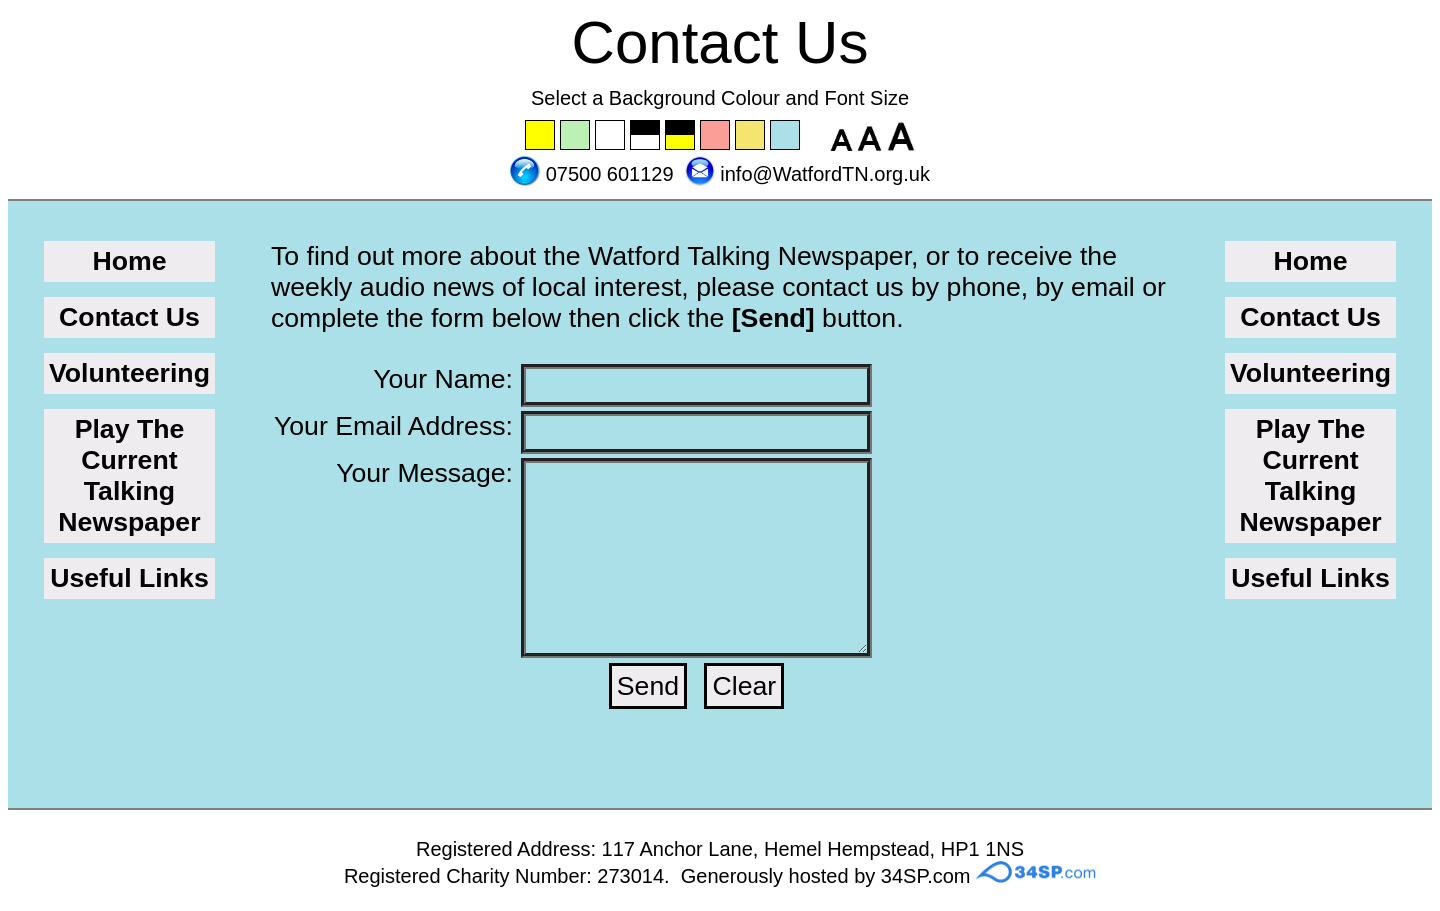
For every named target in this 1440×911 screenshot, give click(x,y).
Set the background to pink (716, 136)
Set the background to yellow (541, 136)
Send (648, 686)
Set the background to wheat (751, 136)
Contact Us (129, 317)
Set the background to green (576, 136)
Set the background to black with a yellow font (681, 136)
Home (129, 261)
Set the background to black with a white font (646, 136)
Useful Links (129, 578)
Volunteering (129, 373)
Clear (744, 686)
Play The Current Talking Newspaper (129, 475)
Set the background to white (611, 136)
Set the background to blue (786, 136)
